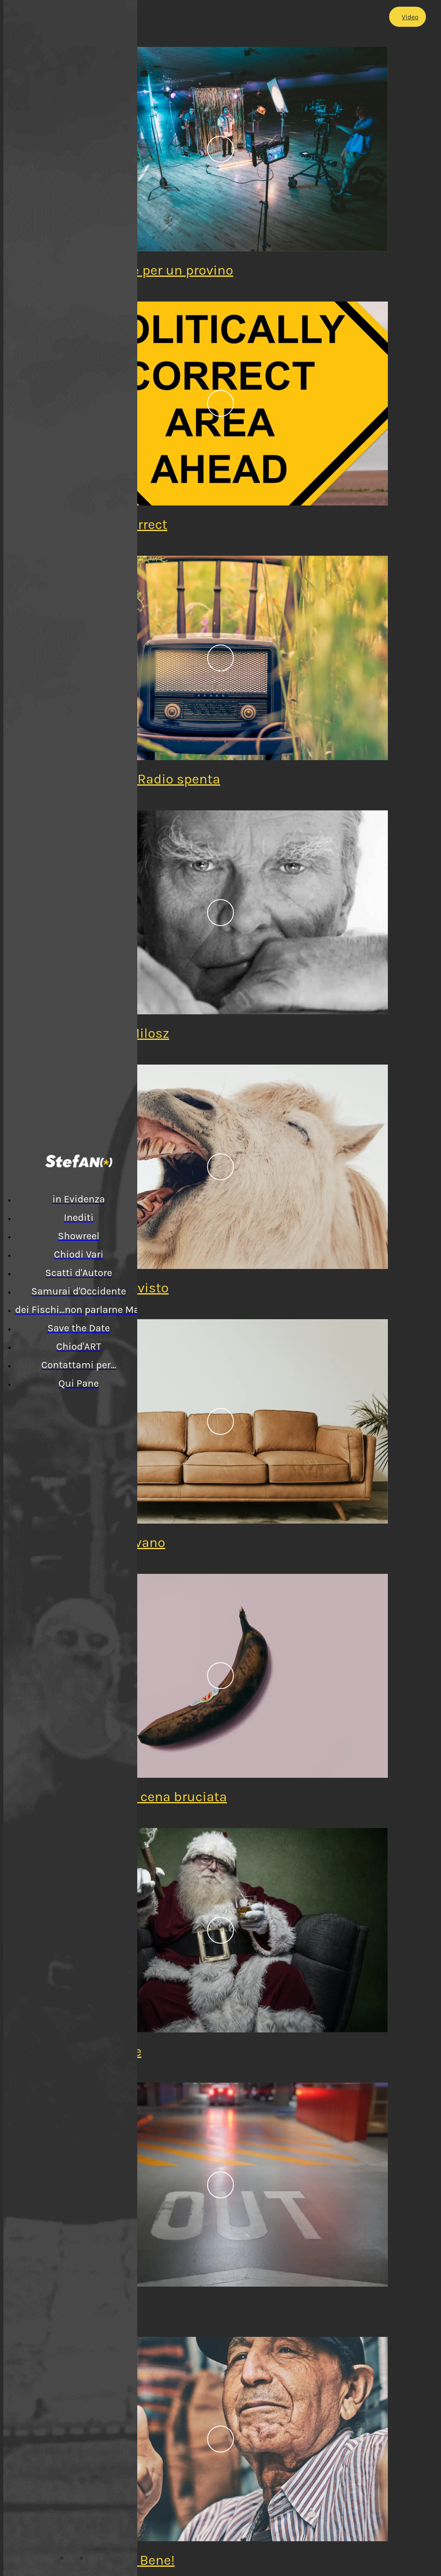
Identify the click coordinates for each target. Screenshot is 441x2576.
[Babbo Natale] (220, 1930)
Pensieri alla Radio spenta (138, 779)
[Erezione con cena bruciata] (220, 1676)
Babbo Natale (99, 2051)
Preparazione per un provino (145, 270)
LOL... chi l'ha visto (113, 1288)
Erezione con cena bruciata (142, 1797)
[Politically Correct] (220, 404)
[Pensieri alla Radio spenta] (220, 658)
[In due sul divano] (220, 1421)
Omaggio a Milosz (113, 1033)
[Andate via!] (220, 2185)
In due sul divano (111, 1542)
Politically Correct (112, 524)
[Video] (407, 17)
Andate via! (92, 2305)
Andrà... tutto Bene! (116, 2560)
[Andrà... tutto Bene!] (220, 2439)
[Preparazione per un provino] (220, 149)
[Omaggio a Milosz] (220, 912)
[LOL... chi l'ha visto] (220, 1167)
